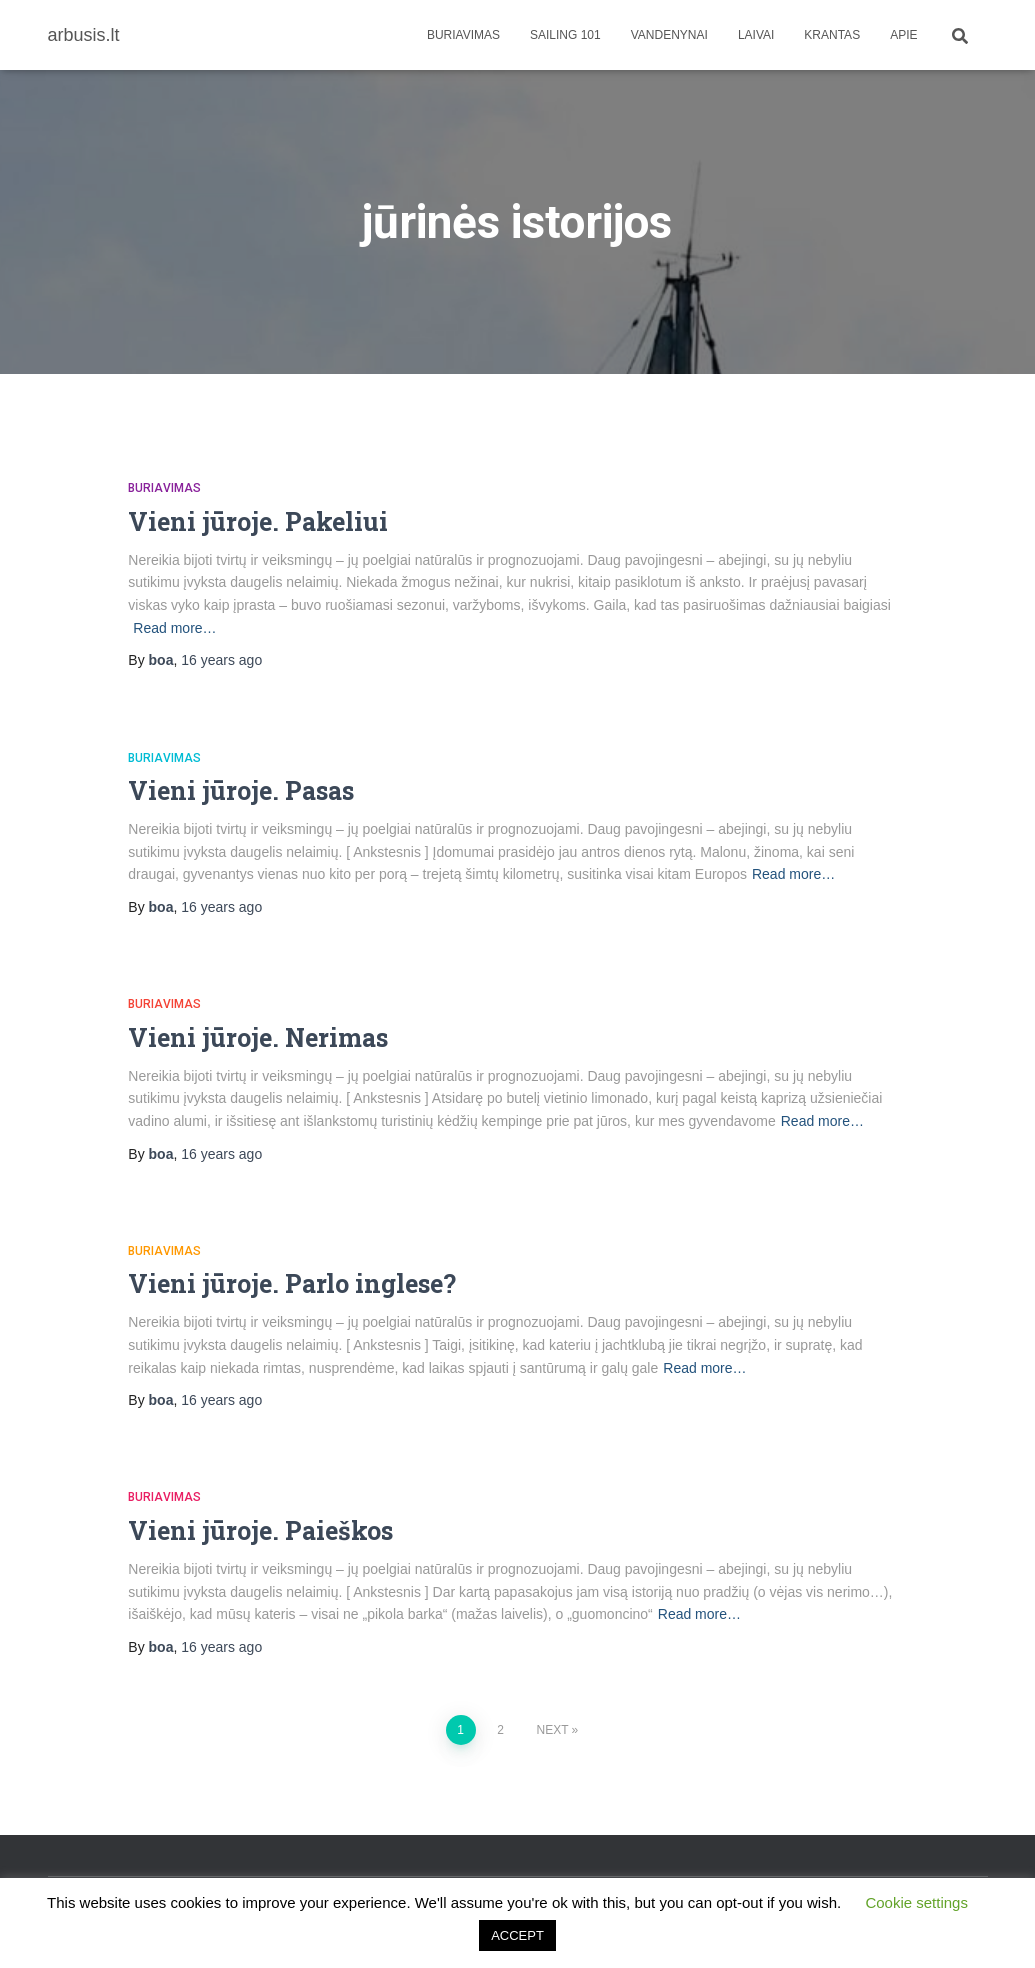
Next (552, 1730)
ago (221, 660)
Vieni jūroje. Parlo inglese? (292, 1283)
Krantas (832, 35)
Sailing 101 (565, 35)
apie (903, 35)
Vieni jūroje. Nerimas (258, 1037)
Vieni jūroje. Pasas (241, 790)
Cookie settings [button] (916, 1902)
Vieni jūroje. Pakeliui (258, 521)
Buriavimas (463, 35)
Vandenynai (669, 35)
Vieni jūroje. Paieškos (260, 1530)
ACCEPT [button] (517, 1935)
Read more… (174, 628)
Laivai (756, 35)
